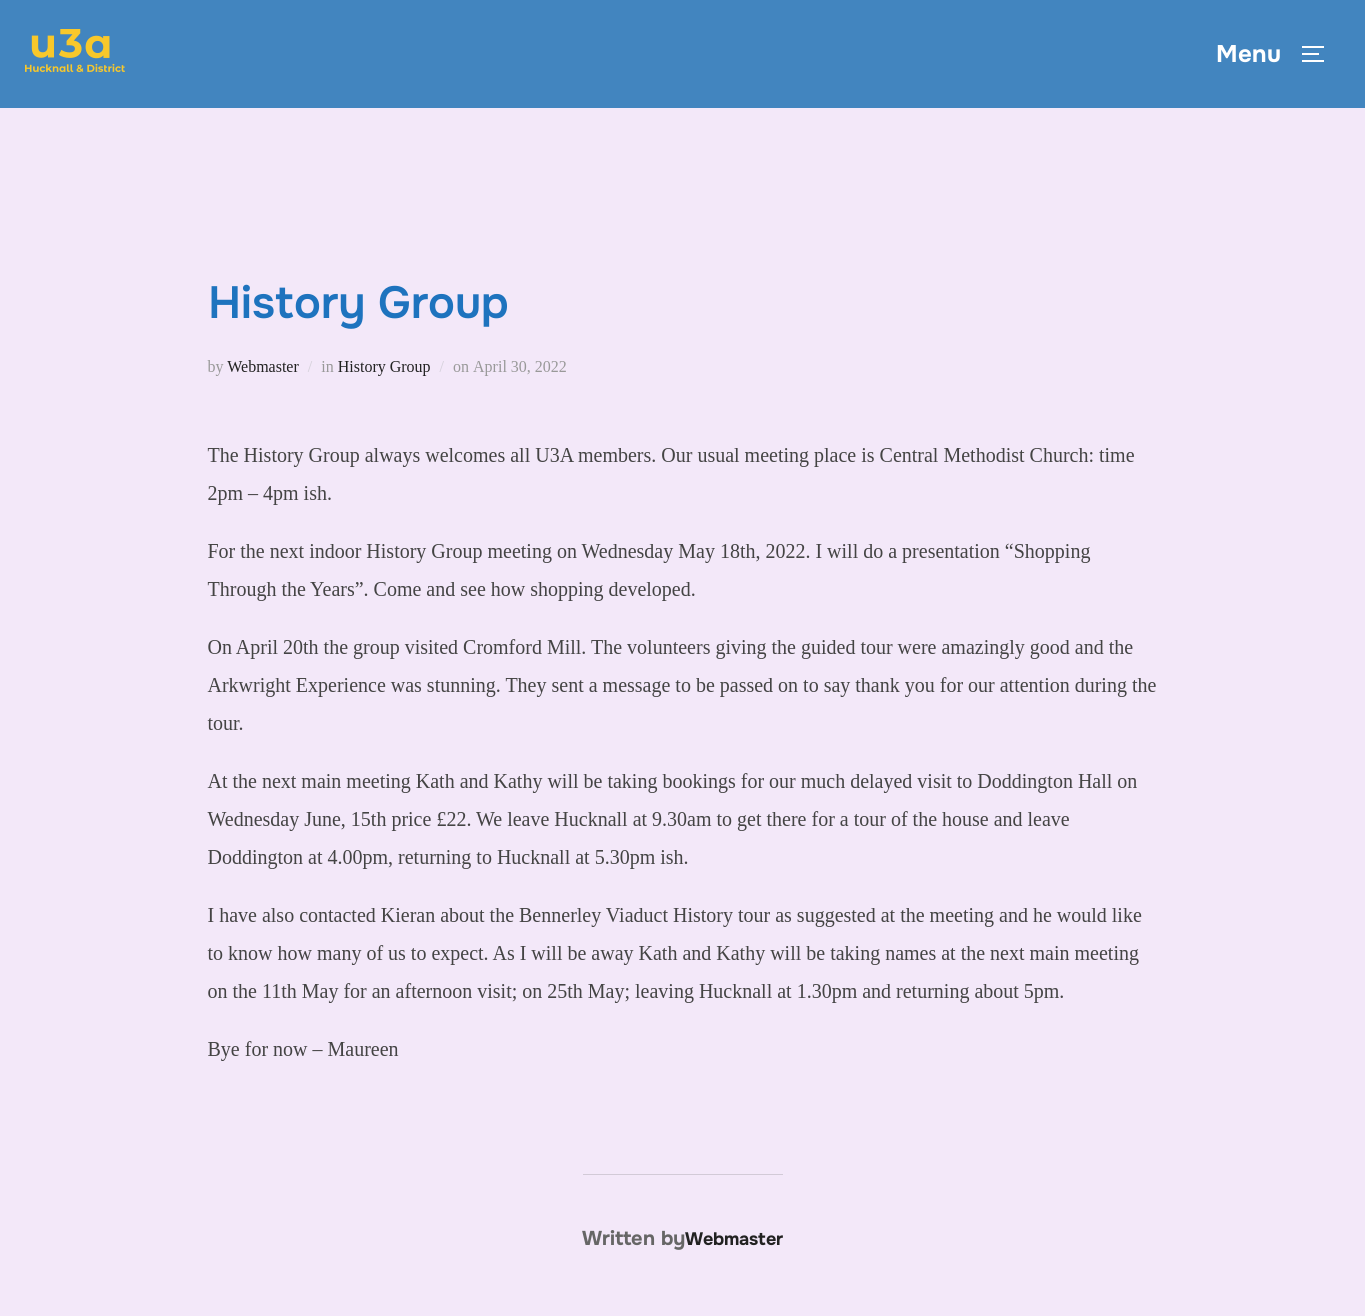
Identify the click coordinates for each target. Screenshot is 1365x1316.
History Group (384, 366)
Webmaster (263, 366)
